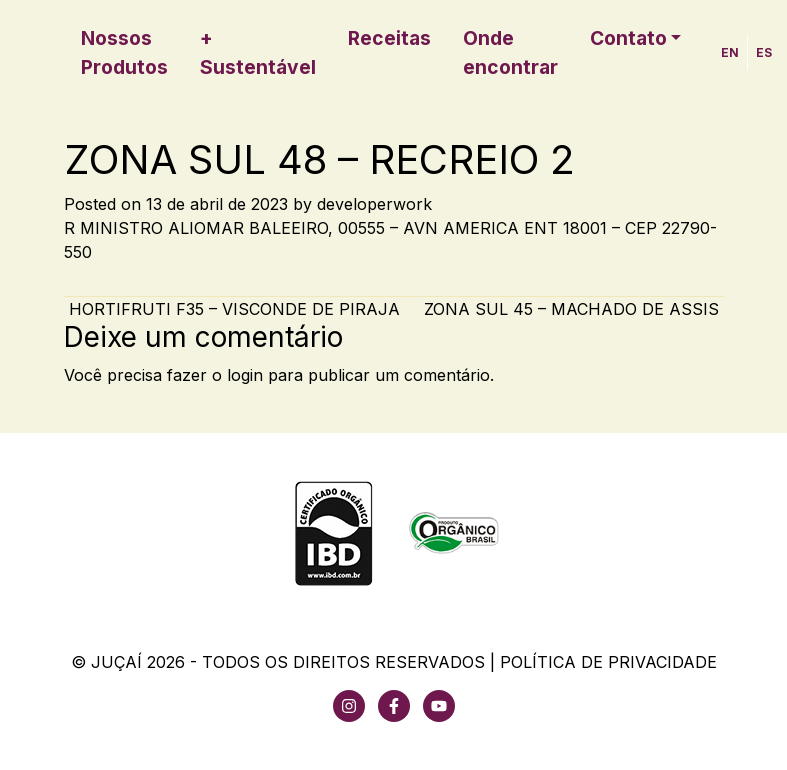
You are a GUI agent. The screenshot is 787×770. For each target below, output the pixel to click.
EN (730, 52)
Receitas (389, 38)
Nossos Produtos (124, 52)
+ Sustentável (258, 52)
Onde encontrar (510, 52)
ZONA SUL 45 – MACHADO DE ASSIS (574, 309)
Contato (628, 38)
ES (764, 52)
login (245, 375)
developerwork (374, 204)
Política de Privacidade (608, 662)
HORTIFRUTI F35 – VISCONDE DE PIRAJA (232, 309)
